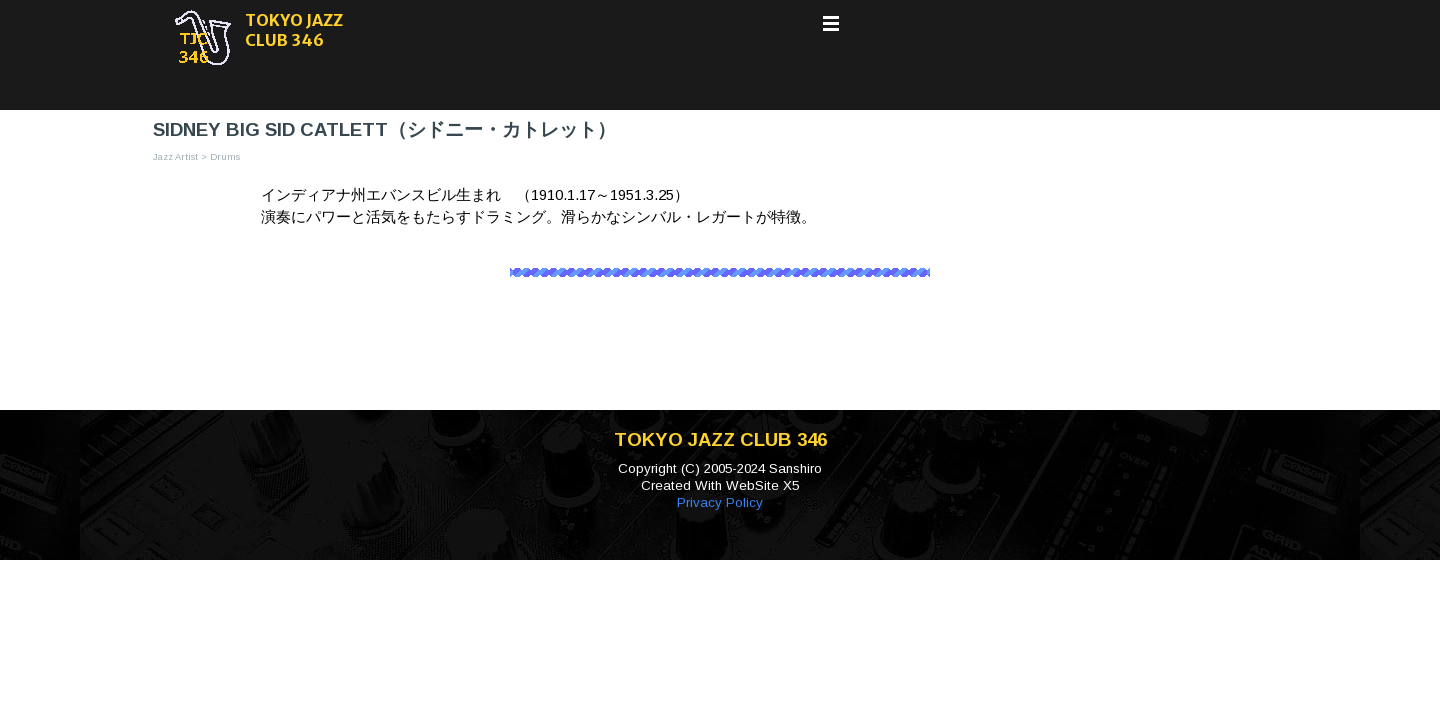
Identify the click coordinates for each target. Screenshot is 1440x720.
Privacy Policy (720, 502)
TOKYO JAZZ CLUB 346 (295, 30)
